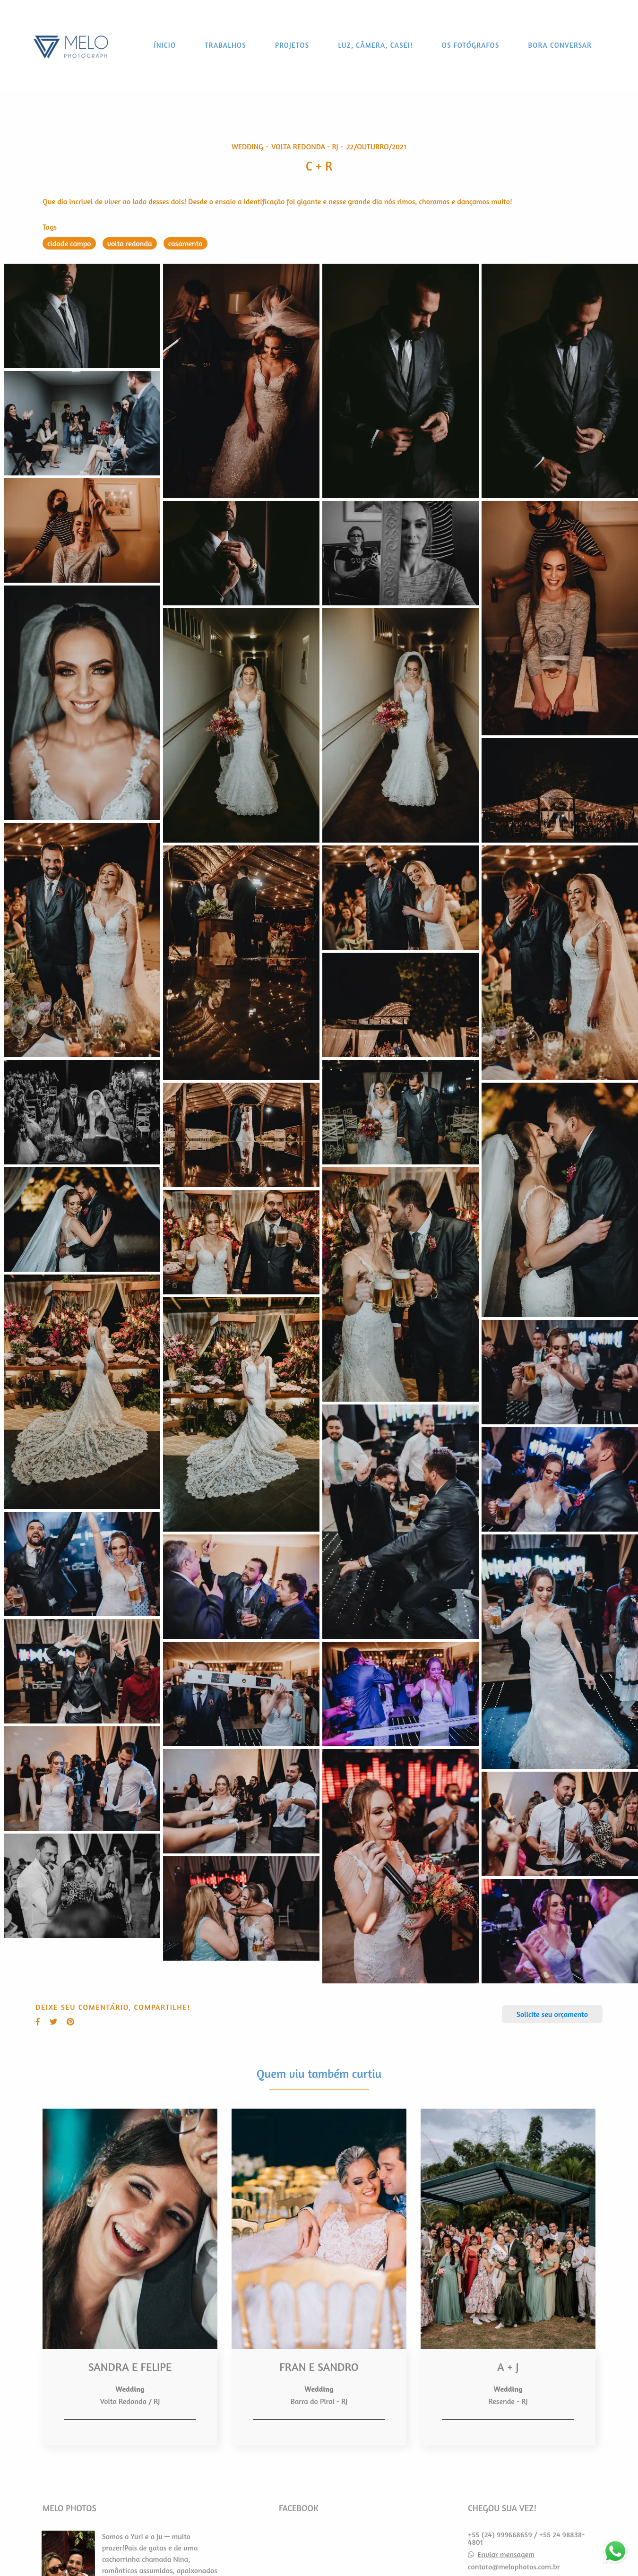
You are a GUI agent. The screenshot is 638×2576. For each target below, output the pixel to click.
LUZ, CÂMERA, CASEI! (375, 45)
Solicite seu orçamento (552, 2014)
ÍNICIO (165, 45)
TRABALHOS (225, 45)
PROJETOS (292, 45)
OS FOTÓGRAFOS (471, 45)
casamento (185, 243)
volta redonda (129, 243)
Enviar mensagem (506, 2554)
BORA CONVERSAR (560, 45)
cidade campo (69, 243)
